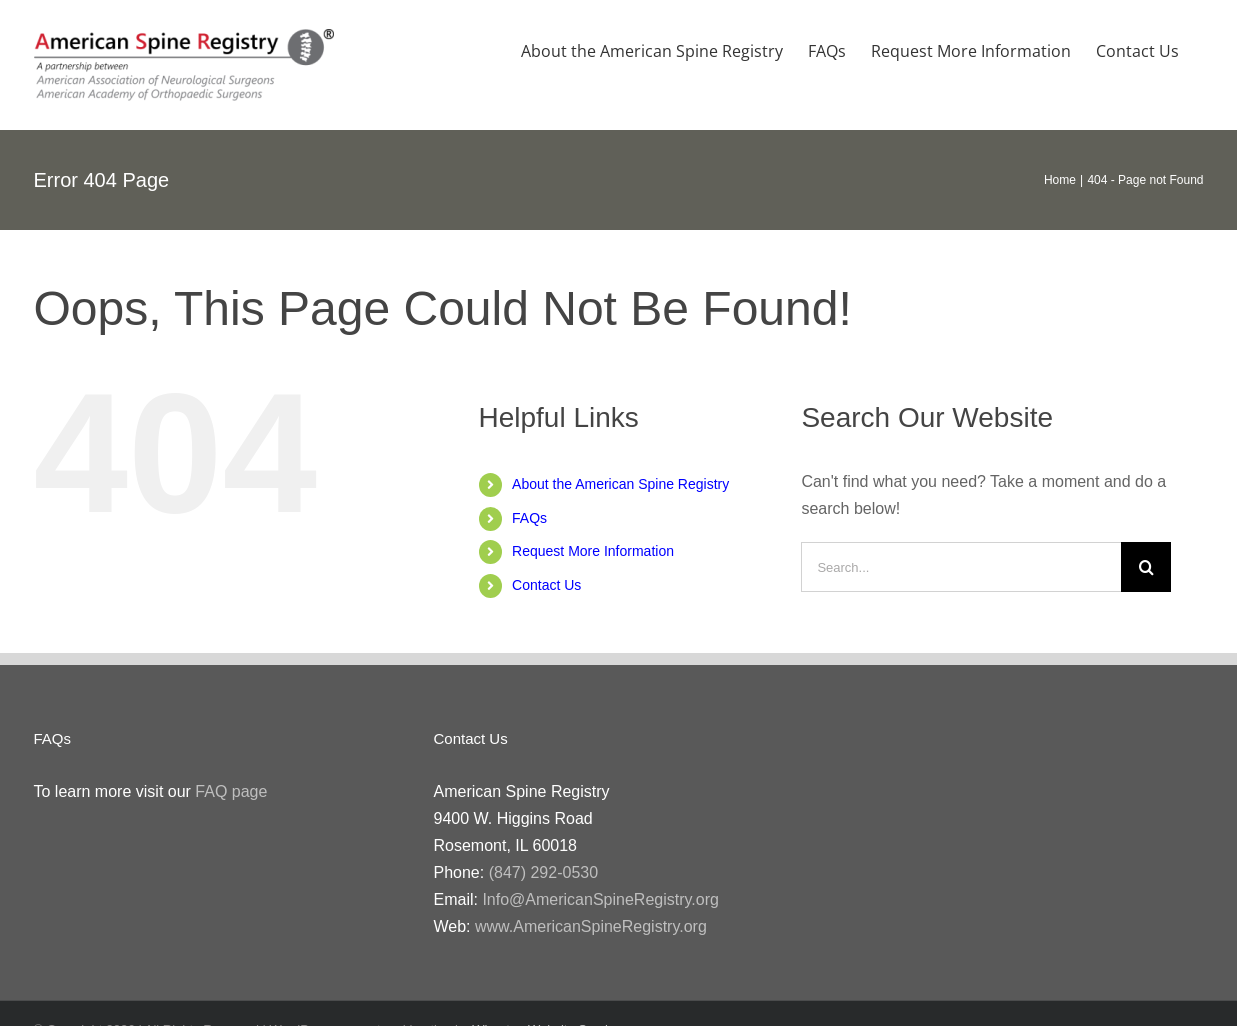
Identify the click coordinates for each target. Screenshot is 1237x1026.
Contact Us (546, 585)
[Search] (1146, 567)
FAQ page (231, 791)
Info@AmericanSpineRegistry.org (600, 899)
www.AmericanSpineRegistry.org (591, 926)
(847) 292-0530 (543, 872)
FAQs (529, 518)
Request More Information (593, 551)
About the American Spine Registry (620, 484)
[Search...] (961, 567)
